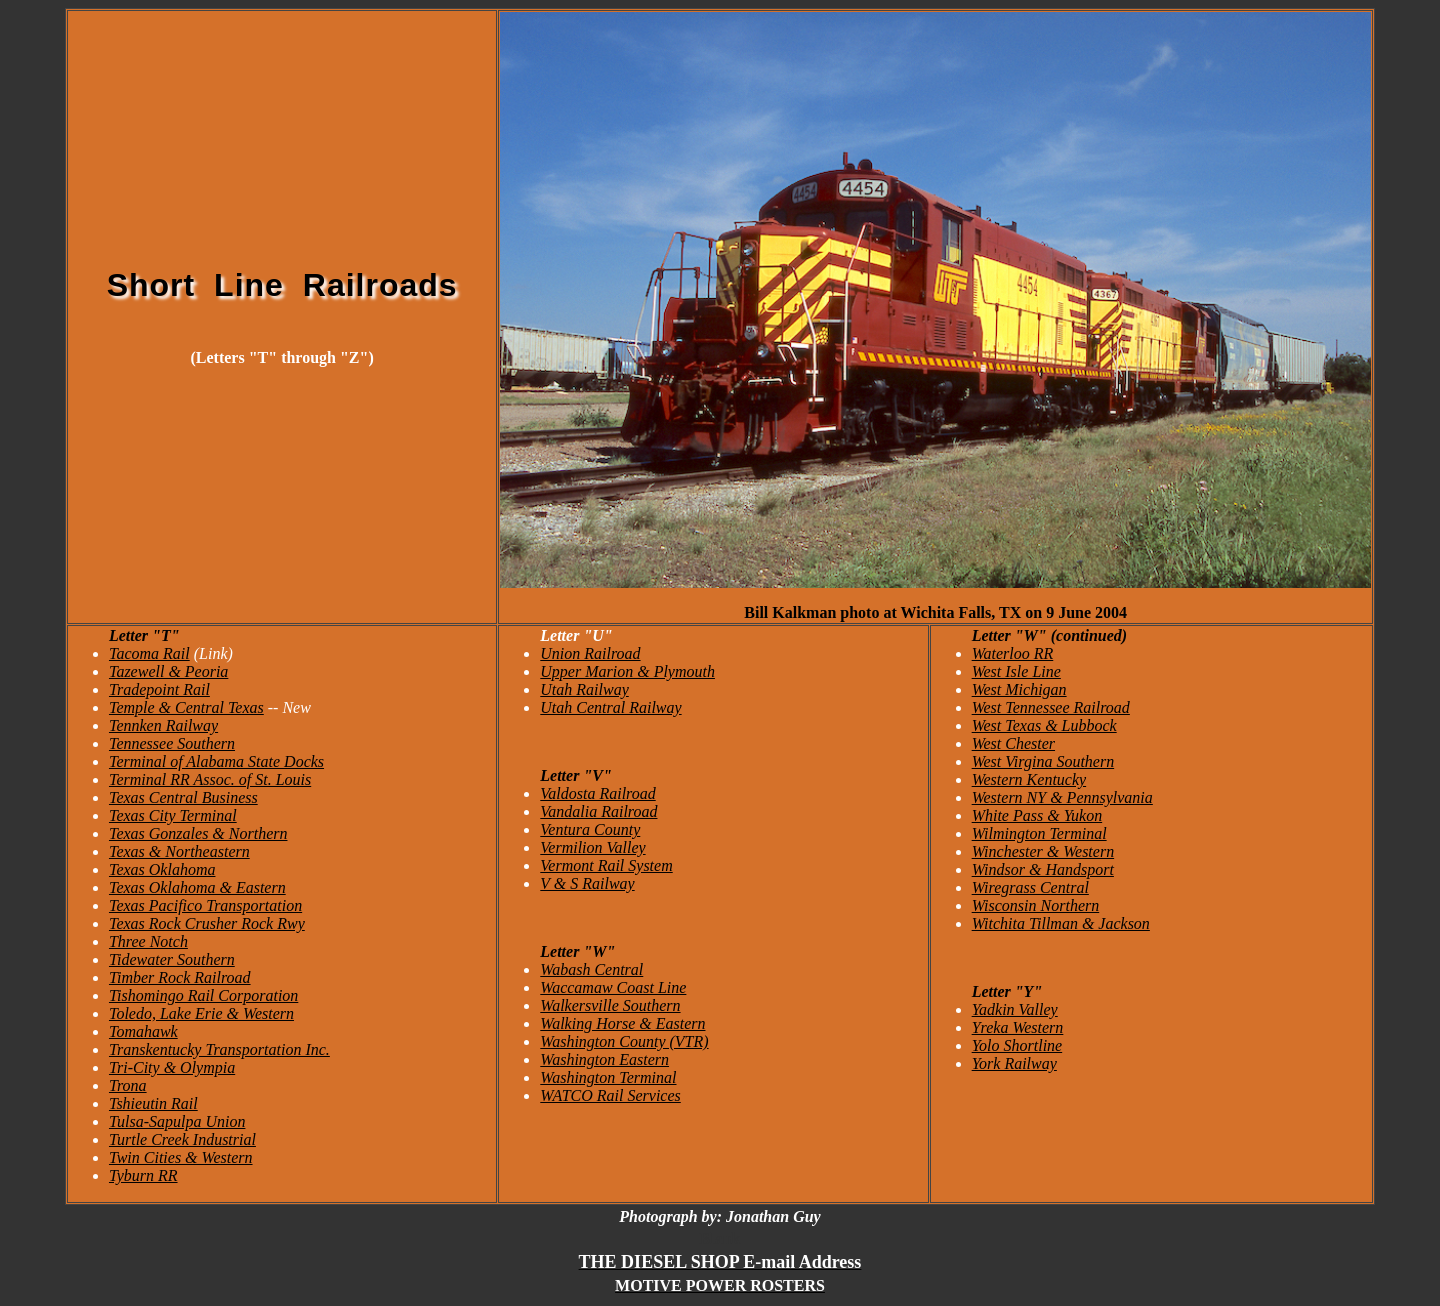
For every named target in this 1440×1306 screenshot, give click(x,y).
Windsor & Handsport (1043, 869)
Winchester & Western (1043, 851)
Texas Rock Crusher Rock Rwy (207, 923)
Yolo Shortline (1017, 1045)
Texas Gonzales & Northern (198, 833)
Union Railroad (590, 653)
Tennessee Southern (172, 743)
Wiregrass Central (1030, 887)
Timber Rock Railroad (180, 977)
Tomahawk (143, 1031)
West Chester (1013, 743)
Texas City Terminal (173, 815)
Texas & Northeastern (179, 851)
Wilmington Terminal (1039, 833)
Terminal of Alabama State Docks (216, 761)
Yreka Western (1018, 1027)
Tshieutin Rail (153, 1103)
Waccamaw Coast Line (613, 987)
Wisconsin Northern (1036, 905)
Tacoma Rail (149, 653)
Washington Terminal (608, 1077)
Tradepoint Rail (159, 689)
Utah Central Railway (610, 707)
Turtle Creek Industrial (182, 1139)
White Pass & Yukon (1037, 815)
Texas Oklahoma (162, 869)
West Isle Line (1016, 671)
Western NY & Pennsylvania (1062, 797)
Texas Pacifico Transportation (205, 905)
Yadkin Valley (1015, 1009)
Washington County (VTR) (624, 1041)
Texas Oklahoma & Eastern (197, 887)
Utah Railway (584, 689)
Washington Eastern (604, 1059)
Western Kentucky (1029, 779)
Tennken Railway (163, 725)
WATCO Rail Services (610, 1095)
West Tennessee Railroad (1051, 707)
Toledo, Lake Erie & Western (201, 1013)
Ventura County (590, 829)
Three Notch (148, 941)
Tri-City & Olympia (172, 1067)
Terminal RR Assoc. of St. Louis (210, 779)
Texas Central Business (183, 797)
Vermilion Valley (592, 847)
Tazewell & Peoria (168, 671)
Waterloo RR (1013, 653)
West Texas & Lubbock (1044, 725)
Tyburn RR (143, 1175)
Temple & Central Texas (186, 707)
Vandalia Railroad (598, 811)
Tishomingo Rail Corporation (203, 995)
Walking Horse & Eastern (622, 1023)
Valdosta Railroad (597, 793)
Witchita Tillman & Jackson (1061, 923)
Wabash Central (591, 969)
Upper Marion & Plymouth (627, 671)
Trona (128, 1085)
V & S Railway (587, 883)
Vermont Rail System (606, 865)
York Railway (1014, 1063)
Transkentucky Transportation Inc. (219, 1049)
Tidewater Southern (172, 959)
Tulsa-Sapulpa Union (177, 1121)
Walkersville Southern (610, 1005)
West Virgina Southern (1043, 761)
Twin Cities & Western (181, 1157)
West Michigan (1019, 689)
